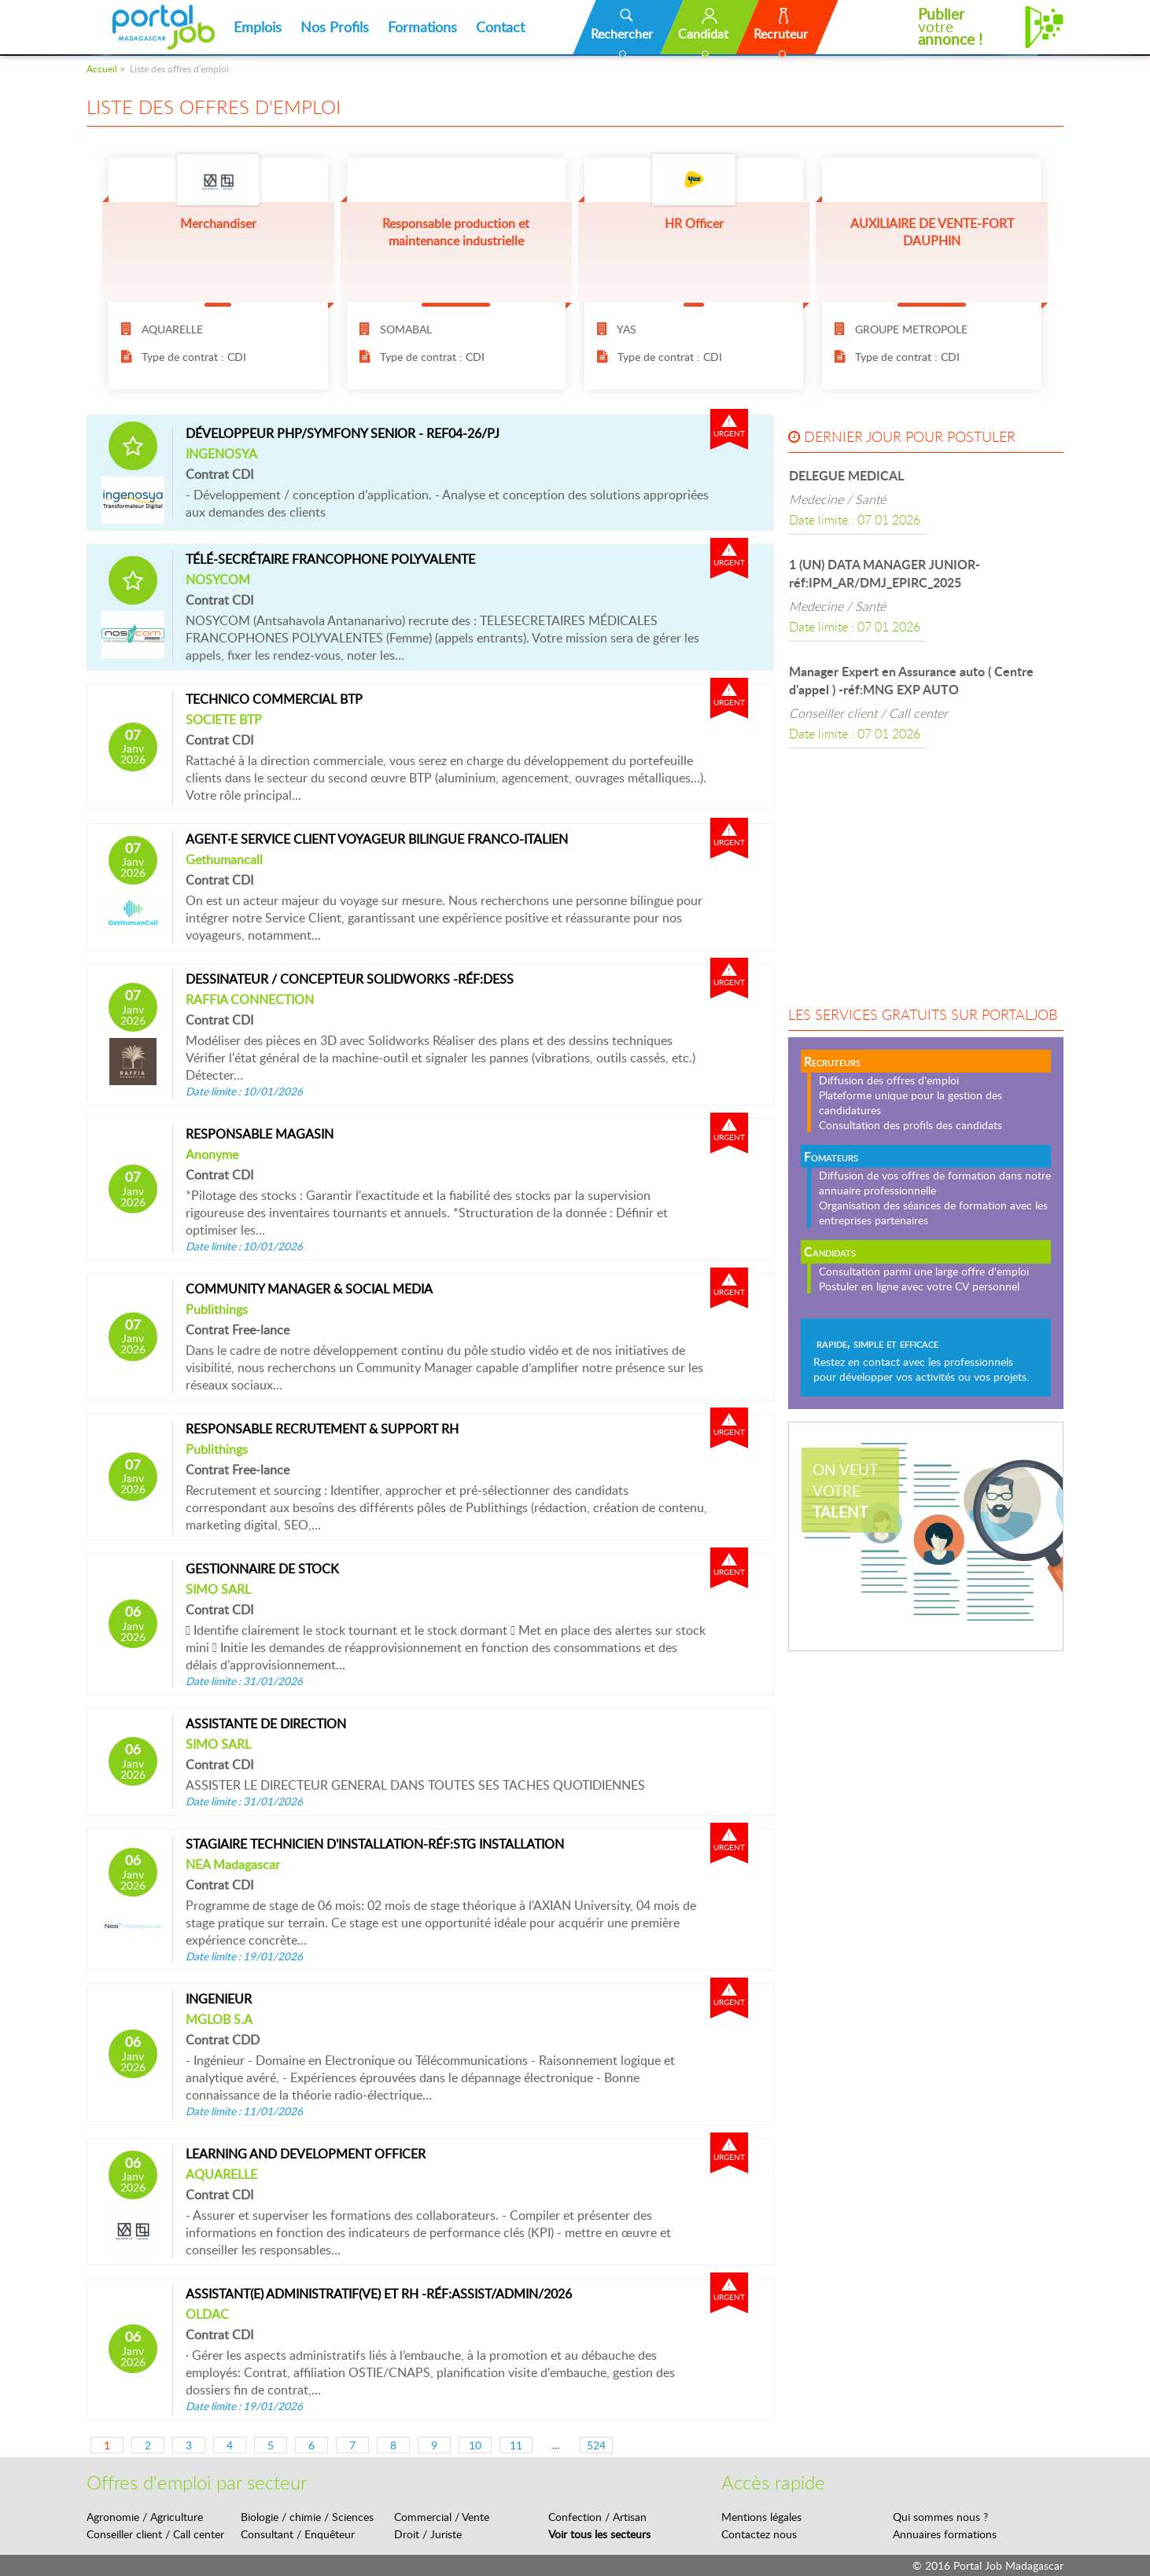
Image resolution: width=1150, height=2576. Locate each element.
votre (950, 27)
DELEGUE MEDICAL (846, 475)
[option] (925, 497)
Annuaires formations (945, 2533)
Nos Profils (334, 26)
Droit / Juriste (428, 2533)
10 (475, 2445)
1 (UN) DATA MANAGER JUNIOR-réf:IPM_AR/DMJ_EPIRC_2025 (884, 573)
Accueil (102, 68)
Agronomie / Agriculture (145, 2516)
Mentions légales (761, 2516)
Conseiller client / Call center (155, 2533)
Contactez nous (759, 2533)
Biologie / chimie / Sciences (307, 2516)
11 (516, 2445)
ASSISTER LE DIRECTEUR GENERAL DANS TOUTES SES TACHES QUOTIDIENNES (448, 1792)
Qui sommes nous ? (940, 2516)
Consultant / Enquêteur (298, 2533)
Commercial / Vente (441, 2516)
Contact (500, 26)
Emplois (258, 26)
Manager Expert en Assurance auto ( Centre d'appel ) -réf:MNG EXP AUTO (911, 680)
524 (596, 2445)
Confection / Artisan (597, 2516)
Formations (422, 26)
